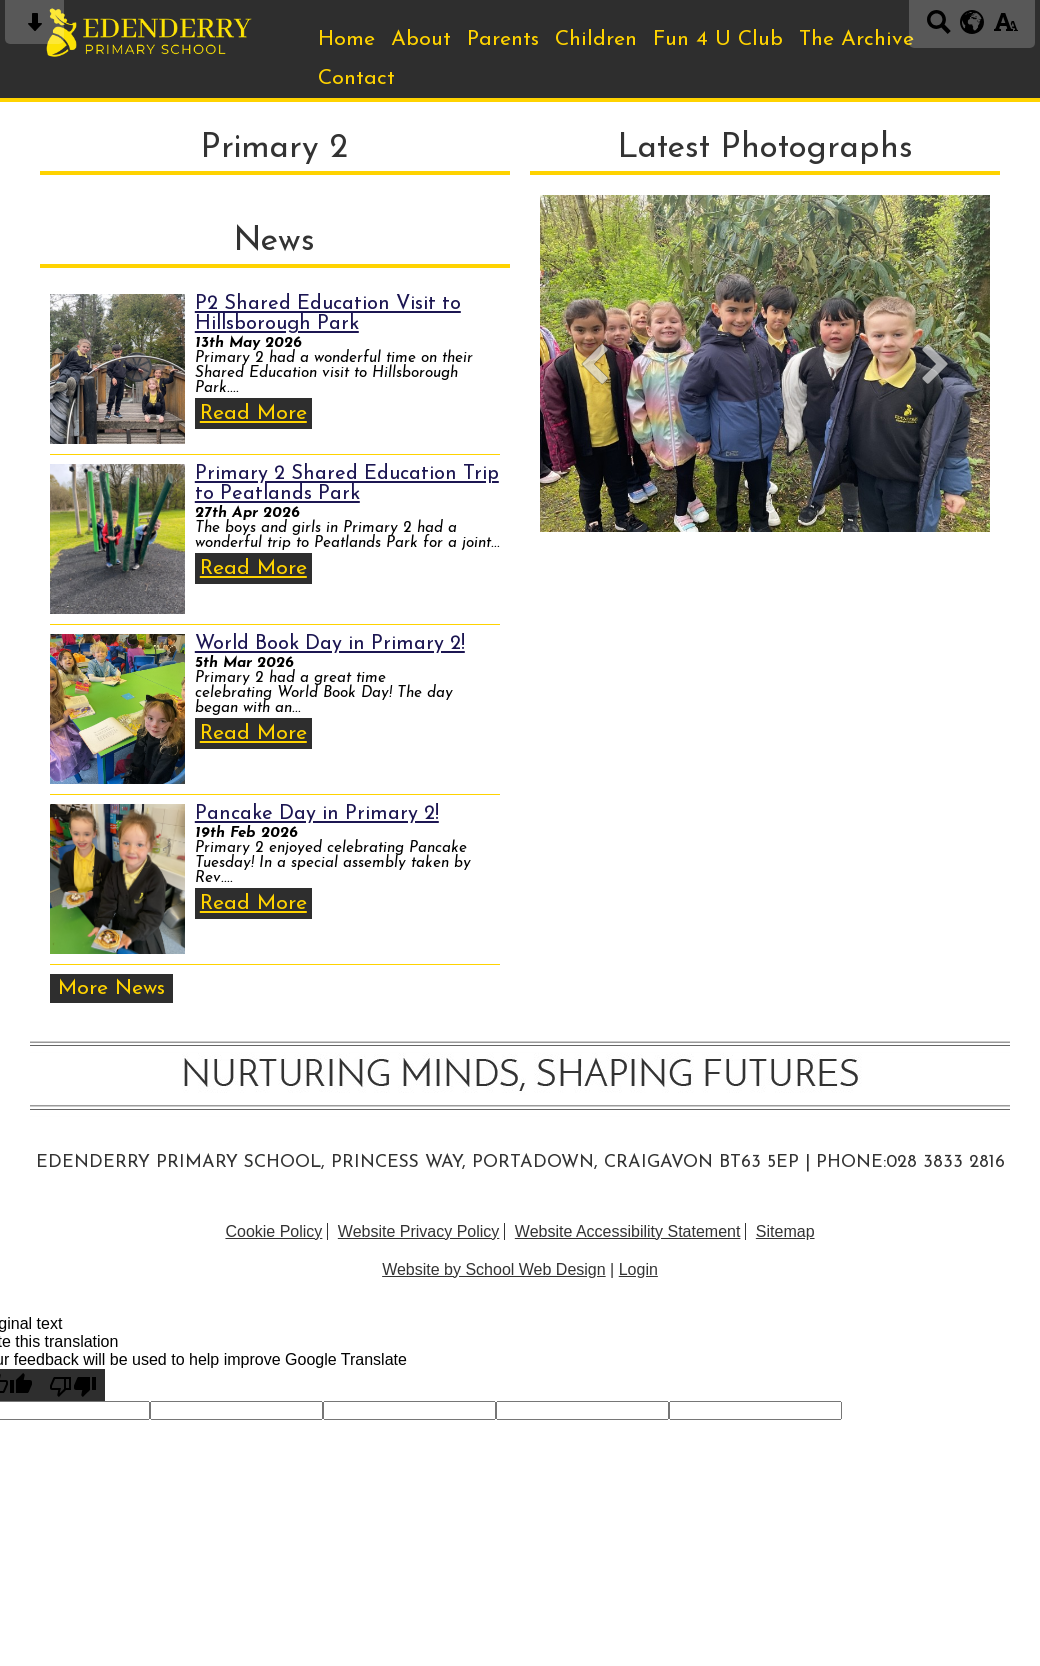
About (421, 39)
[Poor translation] (73, 1385)
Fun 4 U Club (718, 39)
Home (346, 39)
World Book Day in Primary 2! (330, 644)
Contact (356, 78)
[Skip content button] (34, 28)
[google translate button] (972, 22)
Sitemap (785, 1231)
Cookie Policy (273, 1231)
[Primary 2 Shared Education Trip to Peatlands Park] (117, 539)
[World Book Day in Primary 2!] (117, 709)
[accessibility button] (1005, 28)
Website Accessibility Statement (628, 1231)
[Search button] (938, 28)
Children (596, 39)
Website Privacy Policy (419, 1231)
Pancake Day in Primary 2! (317, 814)
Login (638, 1269)
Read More (253, 413)
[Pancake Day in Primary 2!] (117, 879)
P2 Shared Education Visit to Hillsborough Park (328, 314)
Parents (503, 39)
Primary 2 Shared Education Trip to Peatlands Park (347, 484)
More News (111, 988)
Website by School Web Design (494, 1269)
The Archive (856, 39)
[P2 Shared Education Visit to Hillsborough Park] (117, 369)
